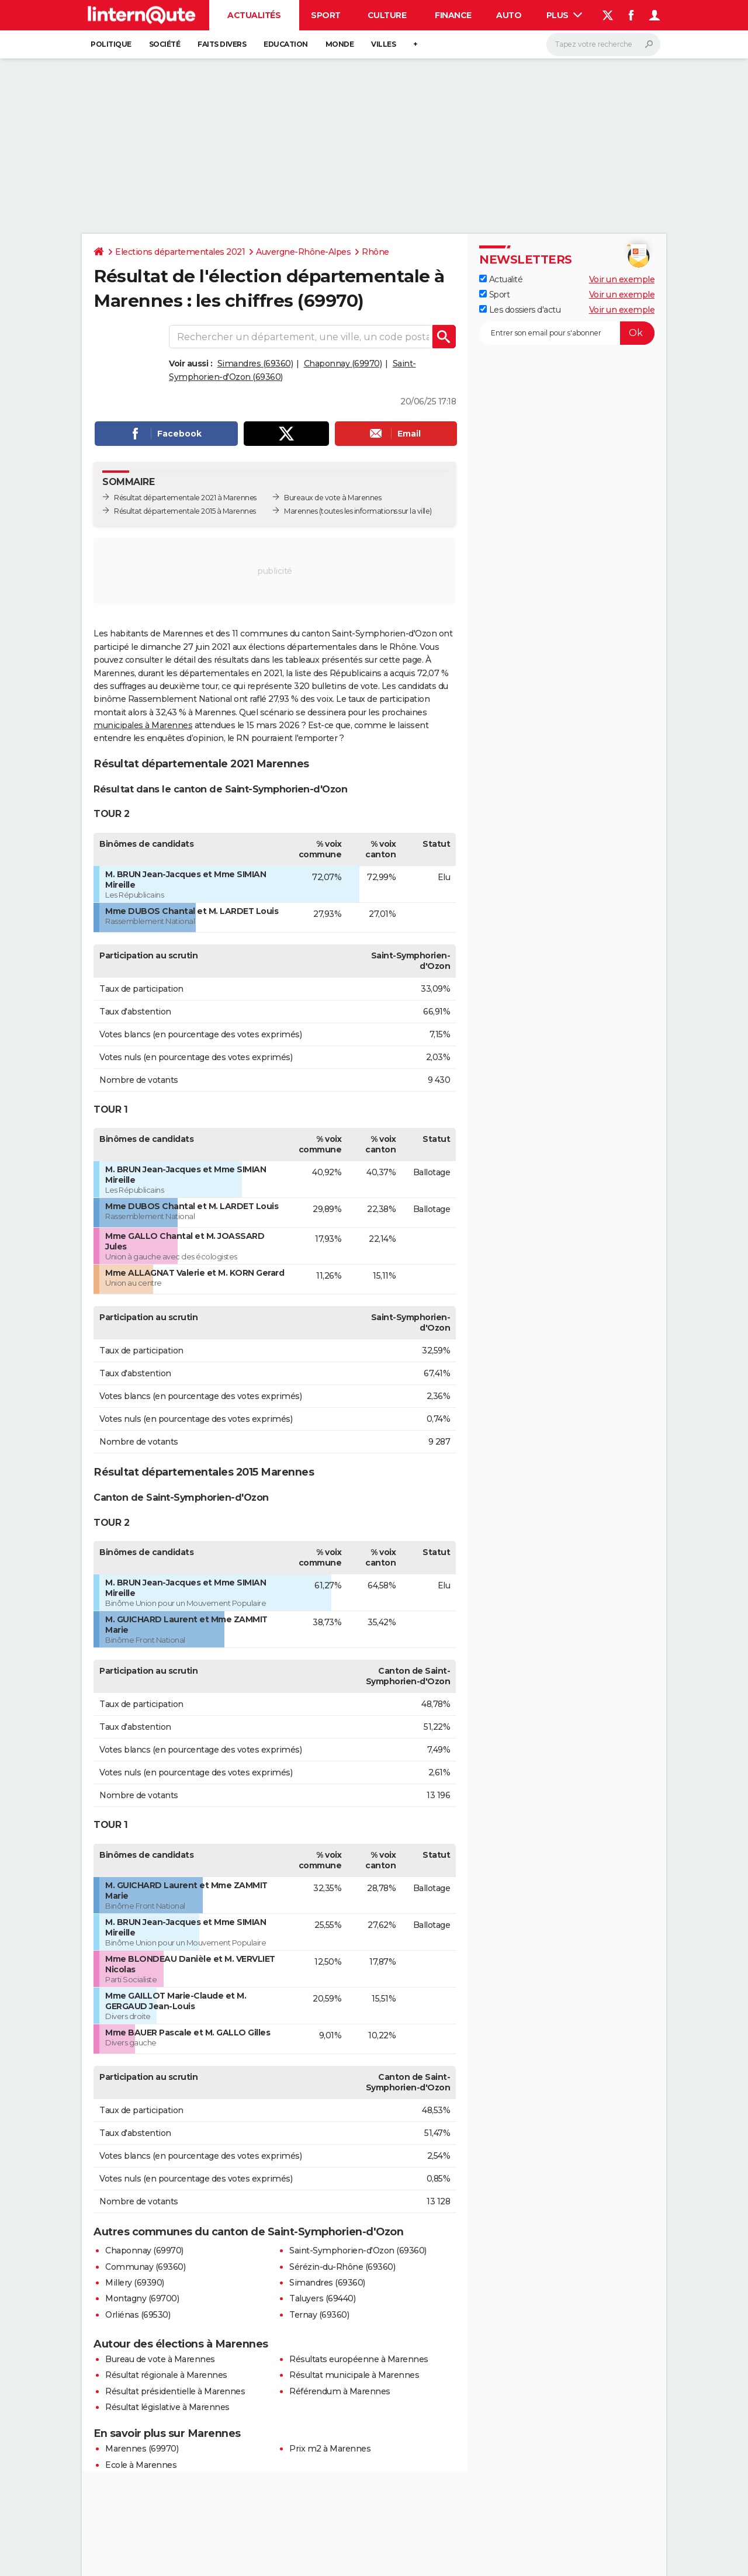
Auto (508, 15)
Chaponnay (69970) (343, 363)
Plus (564, 15)
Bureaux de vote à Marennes (332, 497)
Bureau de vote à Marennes (160, 2359)
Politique (111, 44)
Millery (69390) (134, 2282)
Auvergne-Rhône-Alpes (303, 252)
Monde (339, 44)
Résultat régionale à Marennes (166, 2375)
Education (286, 44)
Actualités (253, 15)
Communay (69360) (145, 2267)
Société (165, 44)
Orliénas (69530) (137, 2315)
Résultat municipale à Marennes (354, 2375)
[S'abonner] (566, 333)
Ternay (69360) (319, 2315)
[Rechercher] (603, 44)
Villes (383, 44)
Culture (387, 15)
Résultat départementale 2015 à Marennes (185, 511)
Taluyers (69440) (322, 2298)
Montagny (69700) (142, 2298)
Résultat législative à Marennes (167, 2407)
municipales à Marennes (143, 725)
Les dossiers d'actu (519, 309)
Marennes (300, 511)
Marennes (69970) (141, 2448)
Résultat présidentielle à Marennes (175, 2391)
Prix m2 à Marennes (329, 2448)
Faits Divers (222, 44)
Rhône (375, 252)
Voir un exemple (622, 279)
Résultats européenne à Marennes (358, 2359)
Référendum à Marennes (339, 2391)
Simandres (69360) (255, 363)
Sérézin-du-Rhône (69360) (342, 2267)
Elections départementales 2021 (180, 252)
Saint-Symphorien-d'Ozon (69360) (358, 2250)
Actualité (500, 279)
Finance (453, 15)
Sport (326, 15)
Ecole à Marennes (140, 2465)
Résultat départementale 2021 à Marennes (185, 497)
